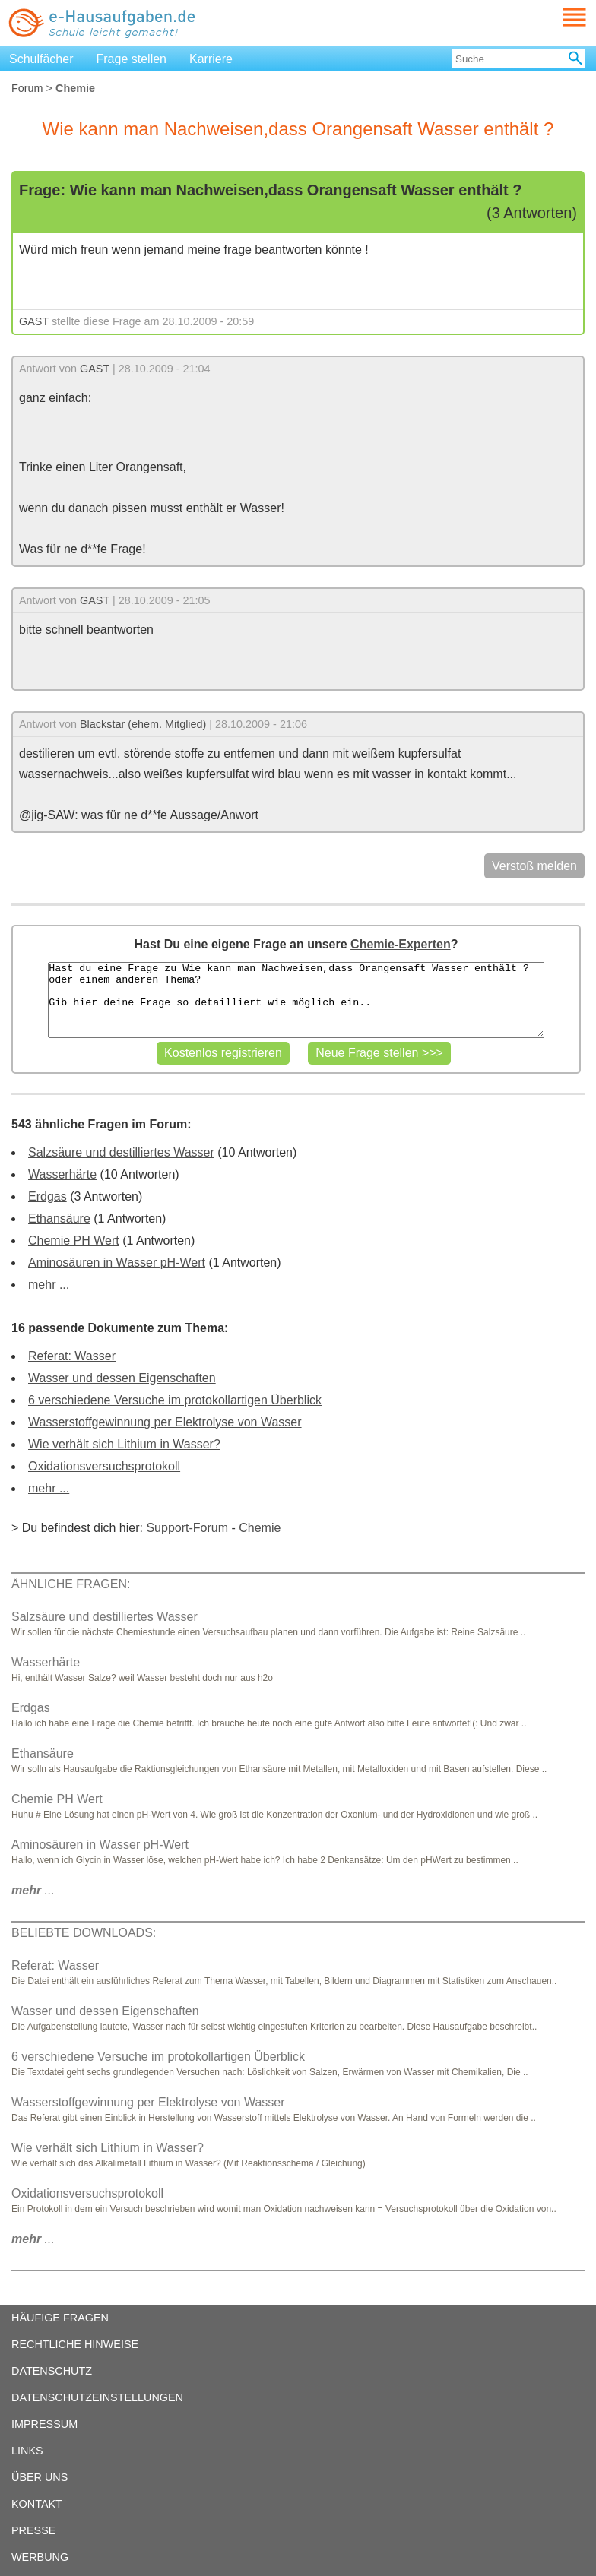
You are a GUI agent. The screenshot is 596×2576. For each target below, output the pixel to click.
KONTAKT (36, 2504)
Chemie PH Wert (73, 1240)
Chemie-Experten (400, 944)
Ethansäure (59, 1218)
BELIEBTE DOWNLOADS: (83, 1932)
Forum (27, 88)
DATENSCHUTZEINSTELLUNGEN (97, 2397)
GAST (34, 321)
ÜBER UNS (39, 2477)
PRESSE (33, 2530)
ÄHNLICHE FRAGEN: (70, 1584)
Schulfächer (41, 58)
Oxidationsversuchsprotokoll (104, 1466)
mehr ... (48, 1284)
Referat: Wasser (72, 1356)
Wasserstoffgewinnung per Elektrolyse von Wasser (165, 1422)
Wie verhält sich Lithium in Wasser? (124, 1444)
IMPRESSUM (44, 2424)
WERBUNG (39, 2557)
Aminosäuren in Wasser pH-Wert (116, 1262)
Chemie (260, 1527)
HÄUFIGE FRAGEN (60, 2318)
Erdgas (47, 1196)
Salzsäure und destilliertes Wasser (121, 1152)
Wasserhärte (62, 1174)
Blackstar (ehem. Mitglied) (143, 724)
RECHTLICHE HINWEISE (74, 2344)
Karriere (211, 58)
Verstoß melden (534, 865)
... (33, 1890)
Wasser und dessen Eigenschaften (122, 1378)
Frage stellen (132, 58)
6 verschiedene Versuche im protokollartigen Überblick (175, 1400)
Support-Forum (187, 1527)
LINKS (27, 2451)
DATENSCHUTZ (51, 2371)
